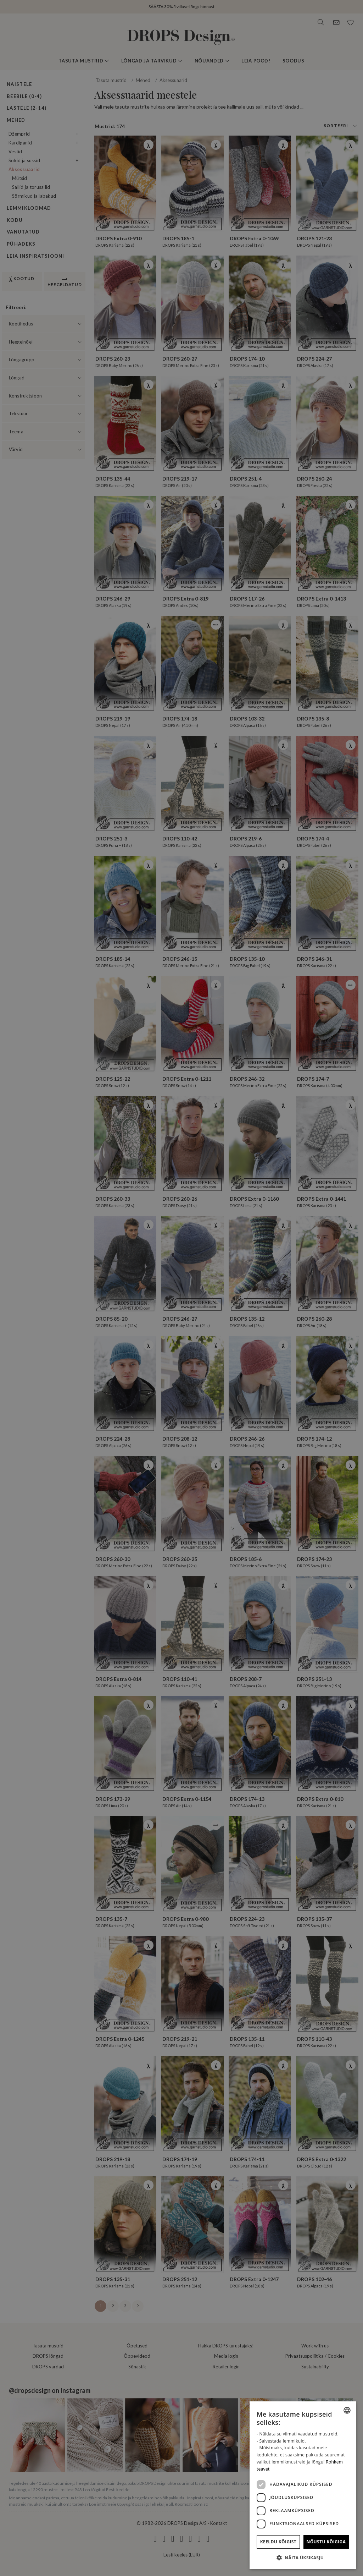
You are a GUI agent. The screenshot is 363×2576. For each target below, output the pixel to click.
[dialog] (303, 2485)
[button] (303, 2557)
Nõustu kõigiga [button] (326, 2542)
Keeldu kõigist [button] (278, 2542)
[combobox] (347, 2410)
